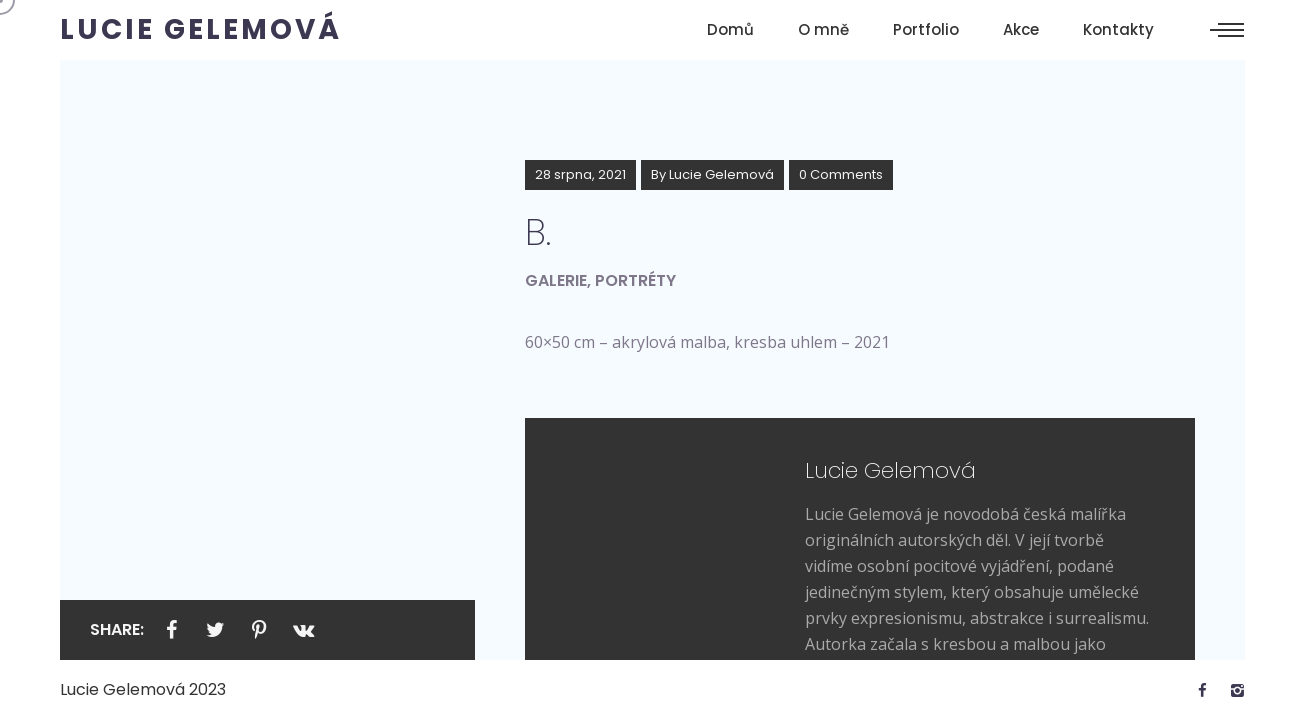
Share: (117, 629)
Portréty (635, 280)
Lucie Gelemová (721, 174)
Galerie (556, 280)
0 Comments (841, 174)
